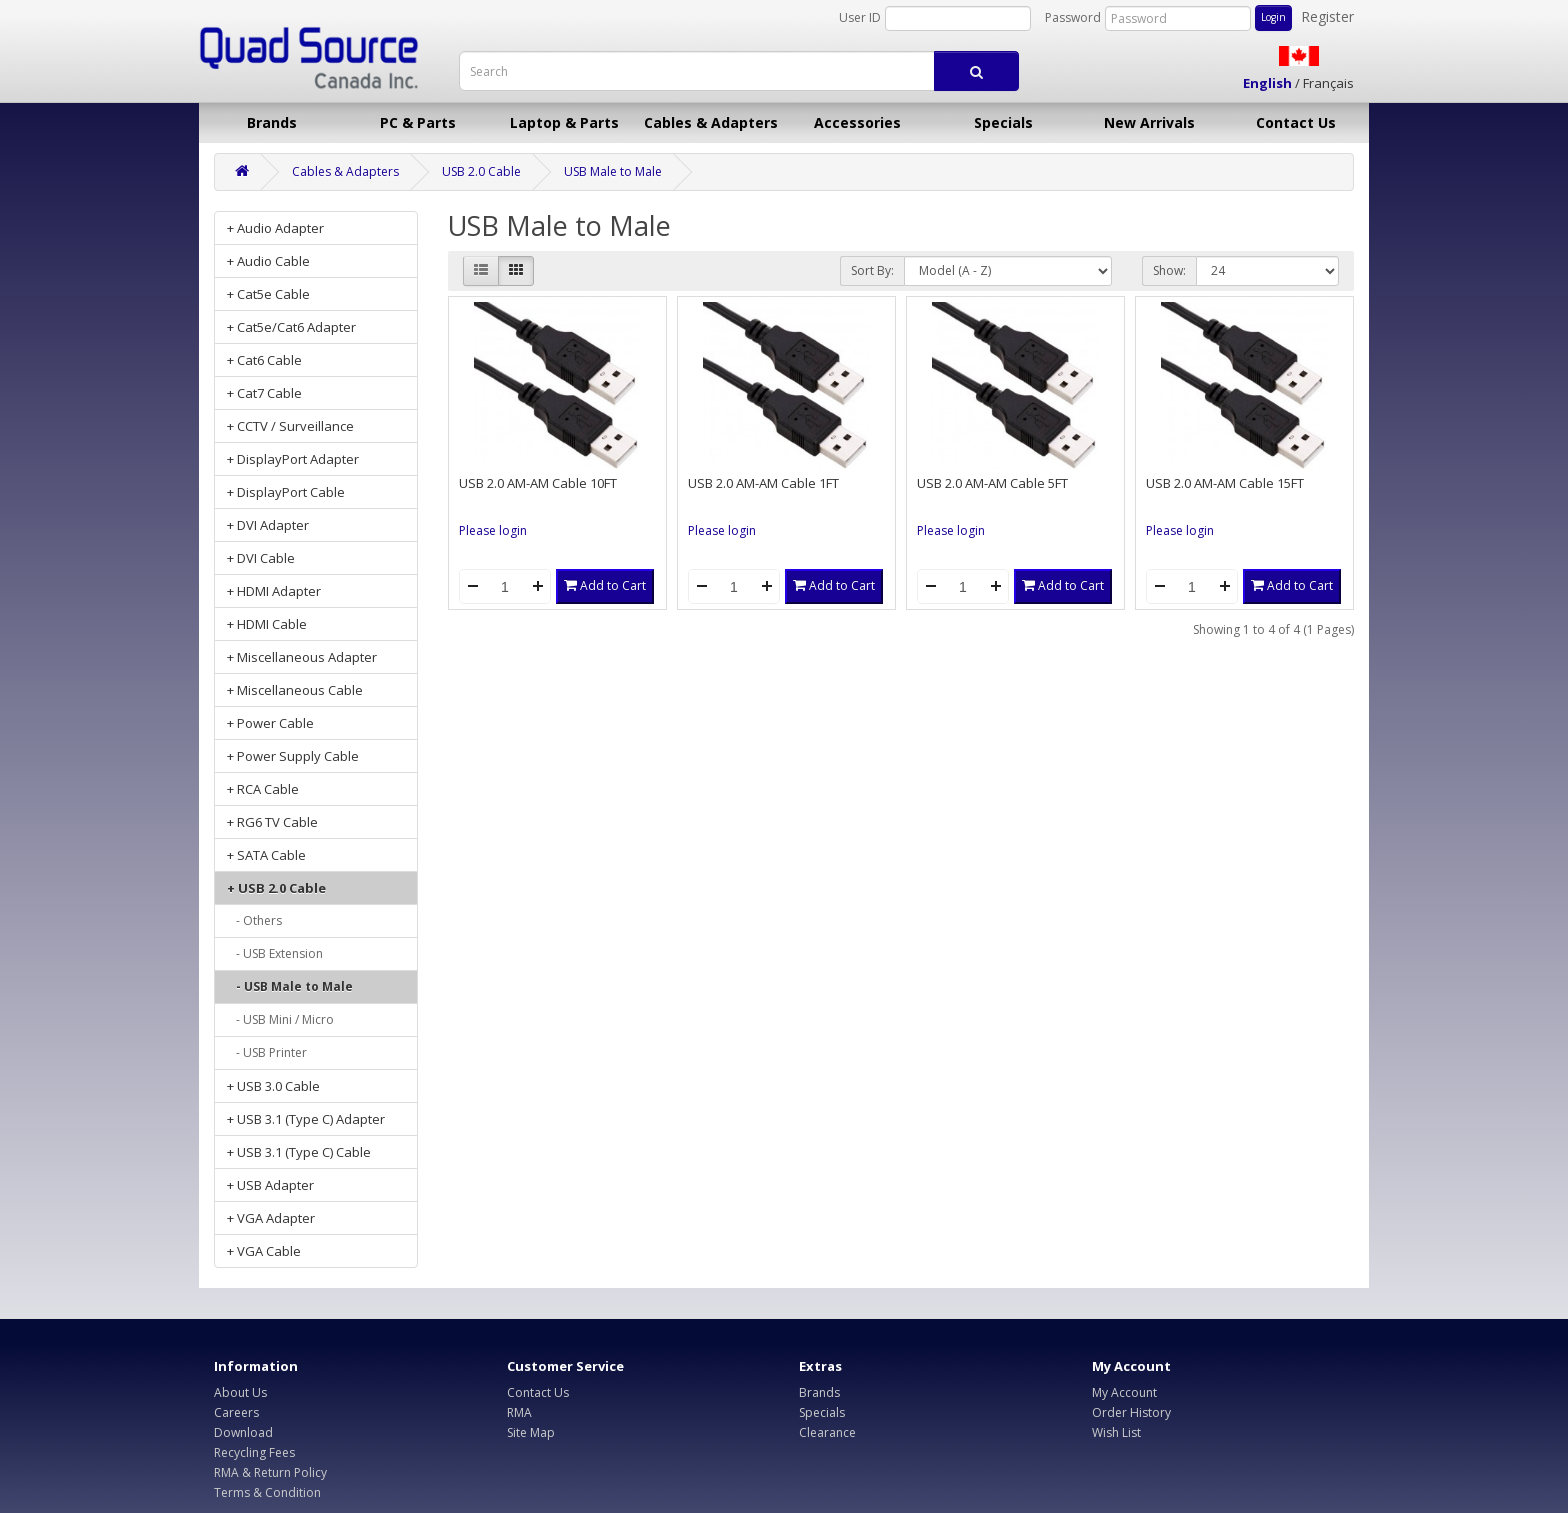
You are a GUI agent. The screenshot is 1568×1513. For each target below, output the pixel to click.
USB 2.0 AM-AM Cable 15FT (1225, 483)
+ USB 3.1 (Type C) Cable (299, 1152)
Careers (236, 1412)
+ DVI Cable (261, 558)
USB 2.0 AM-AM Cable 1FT (763, 483)
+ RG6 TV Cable (272, 822)
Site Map (531, 1432)
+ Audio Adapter (275, 228)
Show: (1169, 270)
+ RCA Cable (263, 789)
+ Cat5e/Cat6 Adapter (291, 327)
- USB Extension (275, 953)
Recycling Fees (254, 1452)
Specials (1003, 122)
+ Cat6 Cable (264, 360)
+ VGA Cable (264, 1251)
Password (1073, 17)
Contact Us (1296, 122)
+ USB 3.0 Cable (273, 1086)
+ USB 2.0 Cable (276, 888)
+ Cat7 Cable (264, 393)
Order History (1131, 1412)
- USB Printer (267, 1052)
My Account (1124, 1392)
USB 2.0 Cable (481, 171)
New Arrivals (1149, 122)
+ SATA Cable (266, 855)
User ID (860, 17)
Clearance (827, 1432)
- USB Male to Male (290, 986)
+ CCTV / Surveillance (290, 426)
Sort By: (872, 270)
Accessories (857, 122)
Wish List (1116, 1432)
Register (1327, 16)
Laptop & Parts (564, 122)
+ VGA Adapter (271, 1218)
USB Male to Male (613, 171)
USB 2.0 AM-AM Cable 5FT (992, 483)
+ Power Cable (270, 723)
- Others (254, 920)
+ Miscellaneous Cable (295, 690)
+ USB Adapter (270, 1185)
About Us (240, 1392)
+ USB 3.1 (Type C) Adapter (306, 1119)
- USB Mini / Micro (280, 1019)
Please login (493, 530)
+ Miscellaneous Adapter (302, 657)
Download (243, 1432)
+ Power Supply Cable (293, 756)
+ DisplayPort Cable (286, 492)
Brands (272, 122)
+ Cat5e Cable (268, 294)
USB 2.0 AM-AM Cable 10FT (538, 483)
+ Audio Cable (268, 261)
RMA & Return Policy (270, 1472)
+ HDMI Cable (267, 624)
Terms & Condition (267, 1492)
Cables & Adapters (711, 122)
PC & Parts (418, 122)
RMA (519, 1412)
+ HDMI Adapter (274, 591)
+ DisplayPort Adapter (293, 459)
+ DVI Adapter (268, 525)
